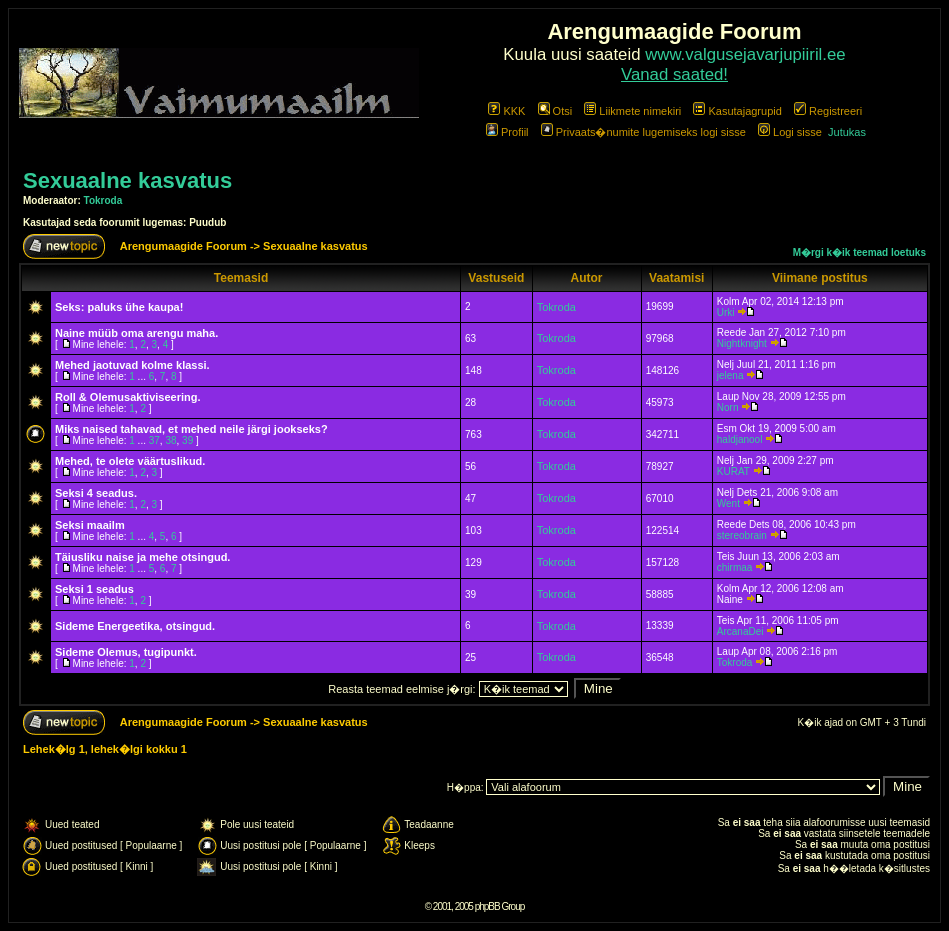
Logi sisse (790, 132)
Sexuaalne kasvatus (127, 180)
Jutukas (847, 132)
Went (728, 503)
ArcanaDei (740, 631)
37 (154, 440)
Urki (726, 312)
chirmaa (735, 567)
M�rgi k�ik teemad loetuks (859, 252)
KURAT (733, 471)
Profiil (507, 132)
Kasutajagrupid (737, 111)
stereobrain (742, 535)
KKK (506, 111)
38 (170, 440)
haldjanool (740, 439)
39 (187, 440)
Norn (728, 407)
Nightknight (742, 343)
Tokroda (103, 200)
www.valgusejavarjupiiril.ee (745, 54)
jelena (730, 375)
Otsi (555, 111)
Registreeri (828, 111)
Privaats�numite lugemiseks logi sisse (643, 132)
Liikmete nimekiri (632, 111)
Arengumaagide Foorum (185, 246)
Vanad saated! (674, 74)
